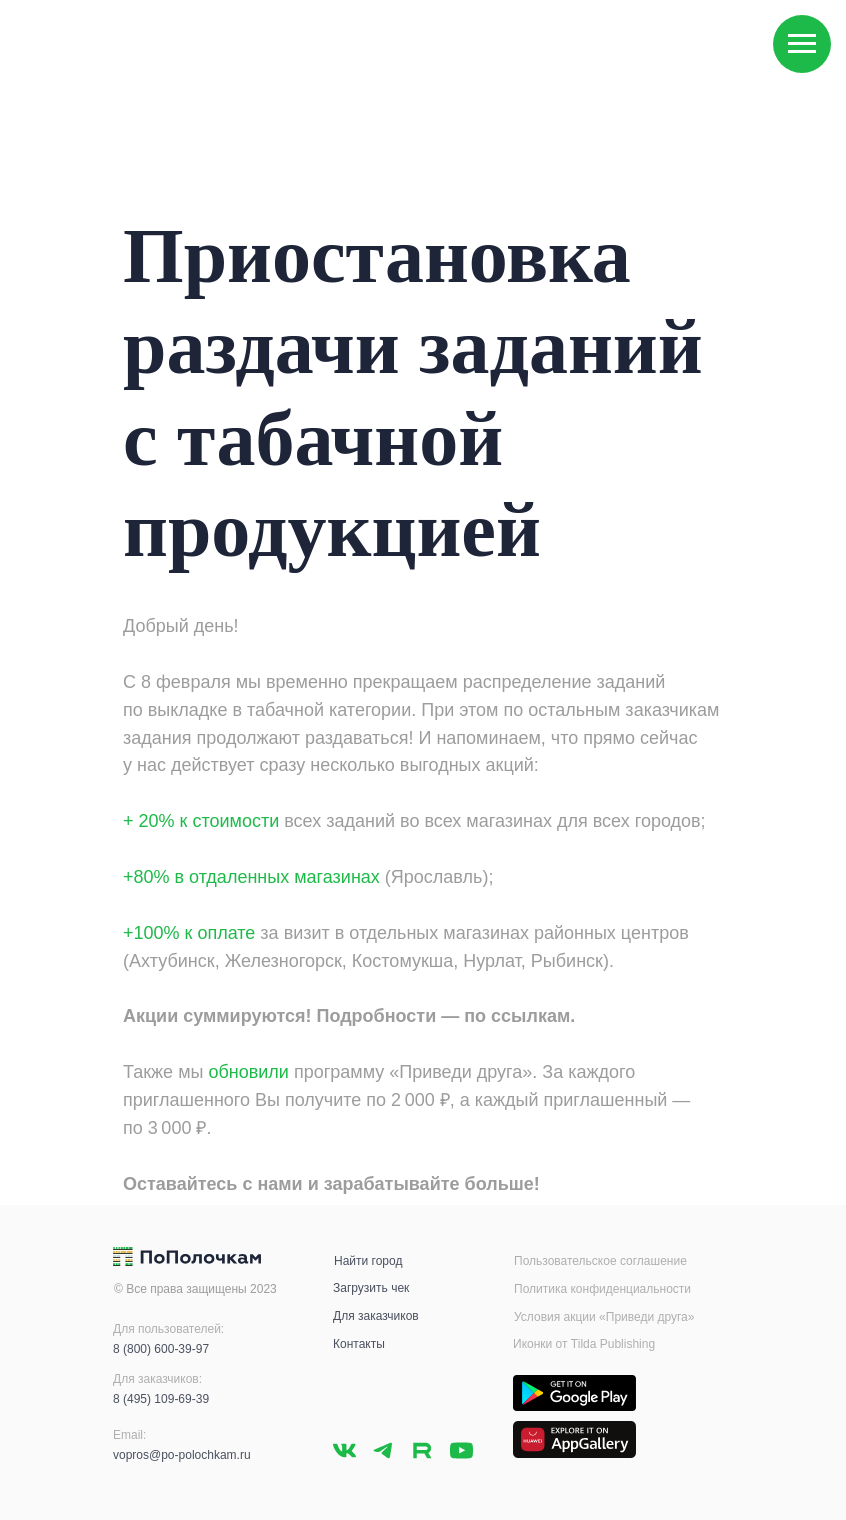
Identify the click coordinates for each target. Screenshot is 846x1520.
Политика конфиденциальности (602, 1289)
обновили (248, 1072)
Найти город (368, 1261)
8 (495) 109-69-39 (161, 1399)
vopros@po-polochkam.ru (182, 1455)
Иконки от (542, 1344)
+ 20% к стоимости (201, 821)
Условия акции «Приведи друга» (604, 1317)
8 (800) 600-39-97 (161, 1349)
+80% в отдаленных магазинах (251, 877)
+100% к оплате (189, 933)
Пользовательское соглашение (600, 1261)
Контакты (359, 1344)
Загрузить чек (371, 1288)
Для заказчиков (376, 1316)
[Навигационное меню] (802, 44)
